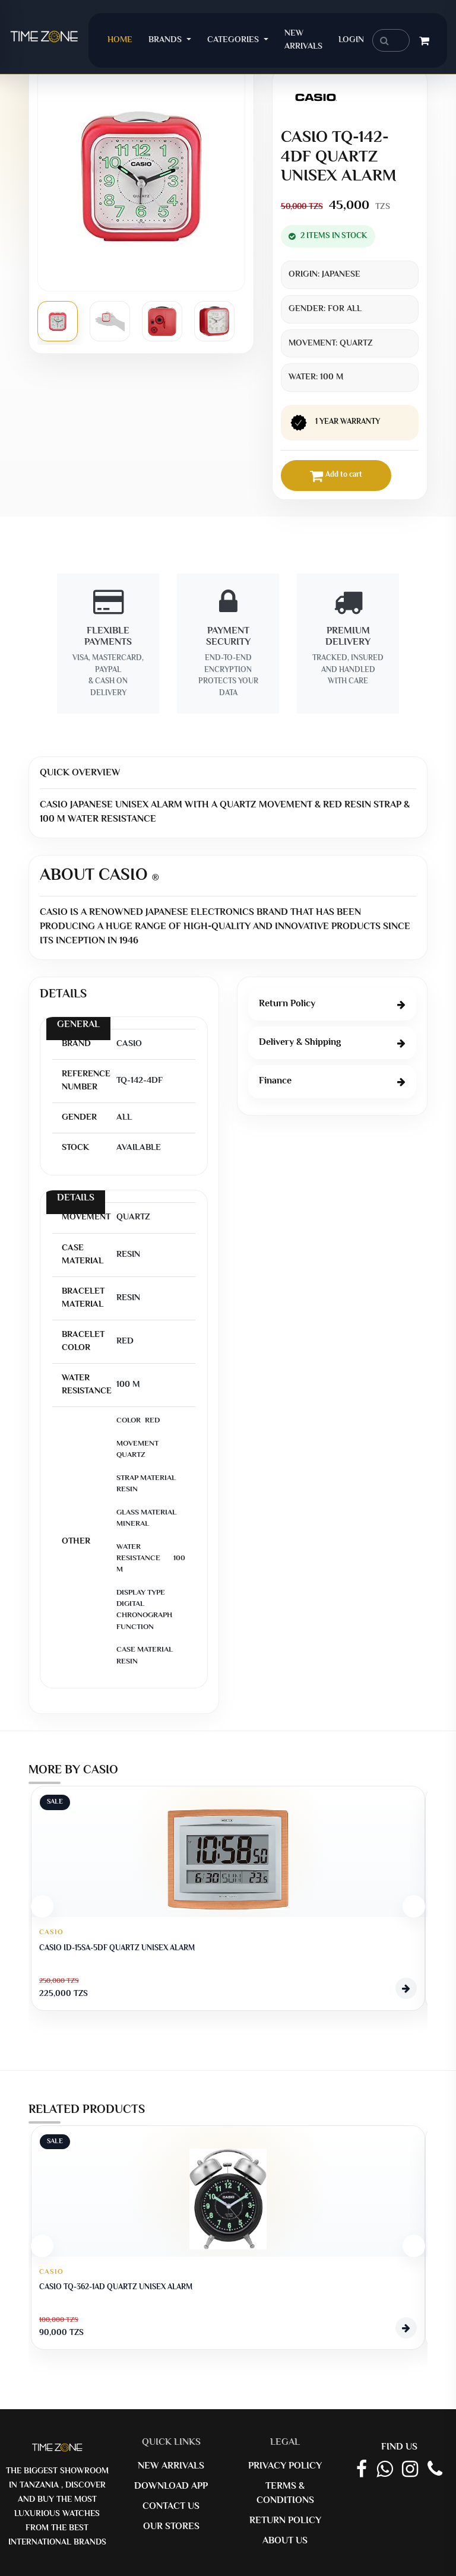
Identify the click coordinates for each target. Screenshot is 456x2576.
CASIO (51, 1933)
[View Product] (406, 1988)
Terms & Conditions (285, 2493)
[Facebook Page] (362, 2470)
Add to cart (336, 475)
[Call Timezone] (435, 2470)
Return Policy (285, 2521)
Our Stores (171, 2527)
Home (124, 40)
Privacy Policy (285, 2466)
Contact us (171, 2506)
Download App (171, 2486)
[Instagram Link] (410, 2470)
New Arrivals (303, 40)
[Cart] (424, 43)
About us (285, 2541)
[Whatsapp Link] (384, 2470)
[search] (391, 40)
